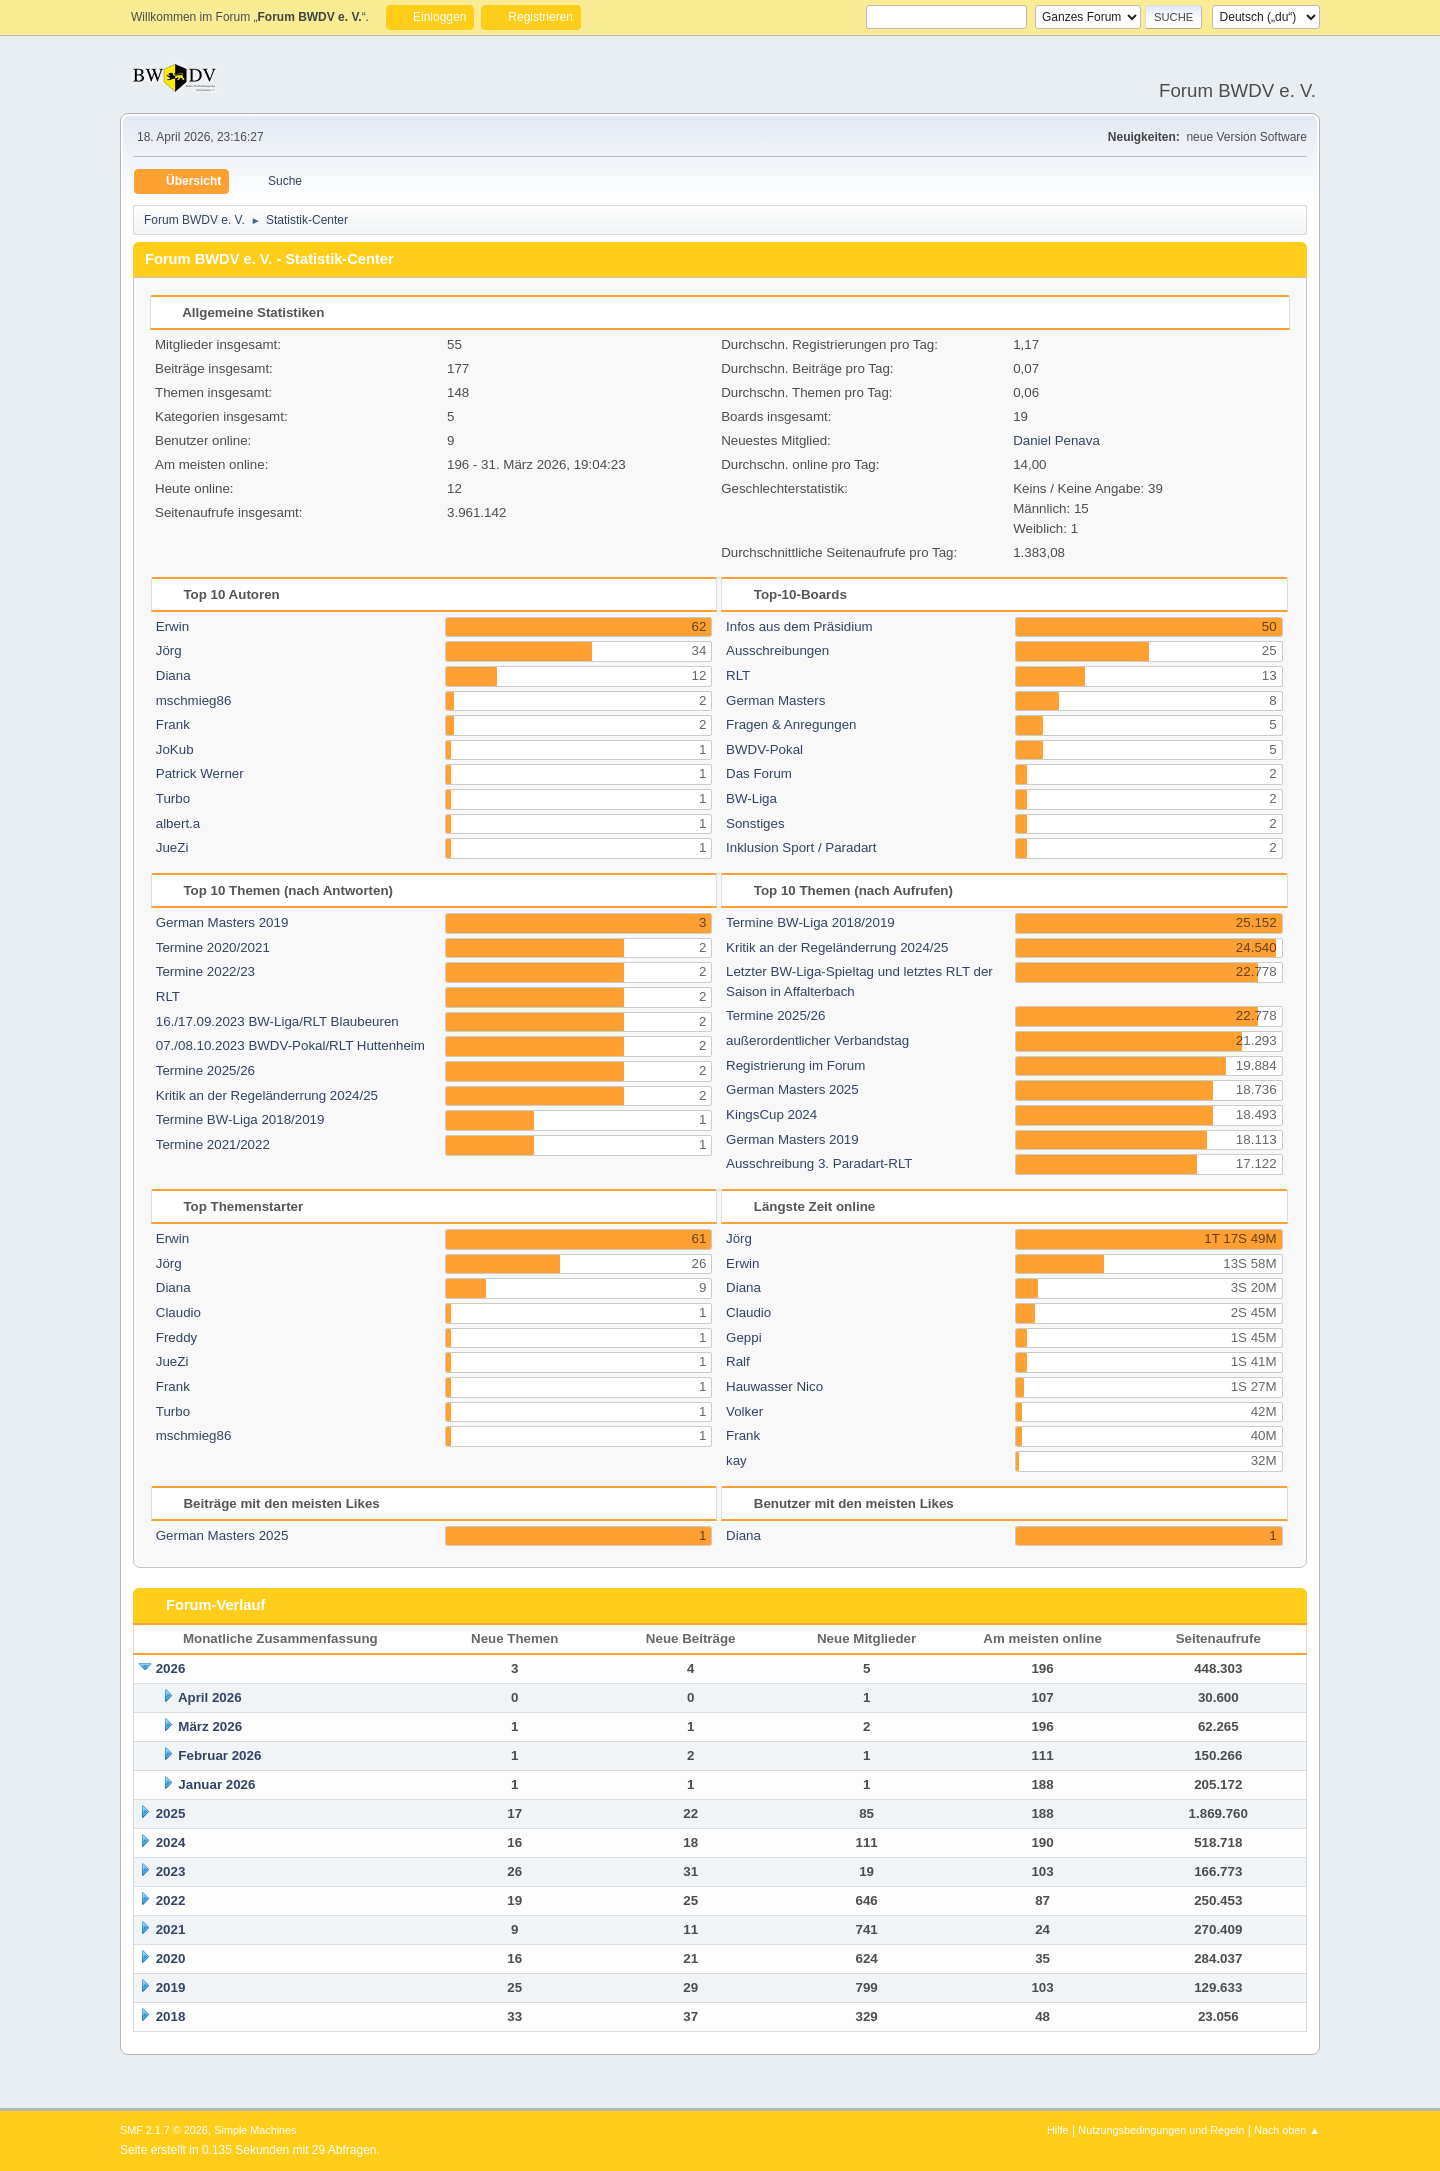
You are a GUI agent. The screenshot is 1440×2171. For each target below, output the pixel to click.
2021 (171, 1929)
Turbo (173, 798)
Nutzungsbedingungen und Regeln (1161, 2130)
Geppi (744, 1337)
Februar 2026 (219, 1755)
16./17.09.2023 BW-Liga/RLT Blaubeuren (277, 1021)
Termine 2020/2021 (213, 947)
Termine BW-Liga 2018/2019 (240, 1119)
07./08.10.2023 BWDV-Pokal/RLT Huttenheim (290, 1045)
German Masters (775, 700)
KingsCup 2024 (771, 1114)
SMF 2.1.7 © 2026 (164, 2130)
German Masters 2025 (792, 1089)
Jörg (169, 650)
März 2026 (210, 1726)
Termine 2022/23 (205, 971)
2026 (171, 1668)
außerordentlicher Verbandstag (817, 1040)
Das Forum (759, 773)
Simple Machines (255, 2130)
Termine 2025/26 (205, 1070)
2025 (171, 1813)
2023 (171, 1871)
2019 (171, 1987)
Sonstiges (755, 823)
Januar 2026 (216, 1784)
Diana (173, 675)
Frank (173, 724)
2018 (171, 2016)
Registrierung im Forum (795, 1065)
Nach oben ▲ (1287, 2130)
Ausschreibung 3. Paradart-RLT (819, 1163)
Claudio (178, 1312)
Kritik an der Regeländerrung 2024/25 (267, 1095)
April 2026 (210, 1697)
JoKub (175, 749)
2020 (171, 1958)
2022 (171, 1900)
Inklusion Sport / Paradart (801, 847)
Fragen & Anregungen (791, 724)
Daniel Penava (1056, 440)
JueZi (172, 847)
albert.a (178, 823)
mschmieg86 (194, 700)
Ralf (738, 1361)
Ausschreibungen (777, 650)
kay (736, 1460)
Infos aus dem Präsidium (799, 626)
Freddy (176, 1337)
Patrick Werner (200, 773)
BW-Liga (751, 798)
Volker (744, 1411)
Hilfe (1058, 2130)
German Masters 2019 (222, 922)
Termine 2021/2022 (213, 1144)
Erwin (172, 626)
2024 (171, 1842)
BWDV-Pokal (764, 749)
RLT (738, 675)
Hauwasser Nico (774, 1386)
